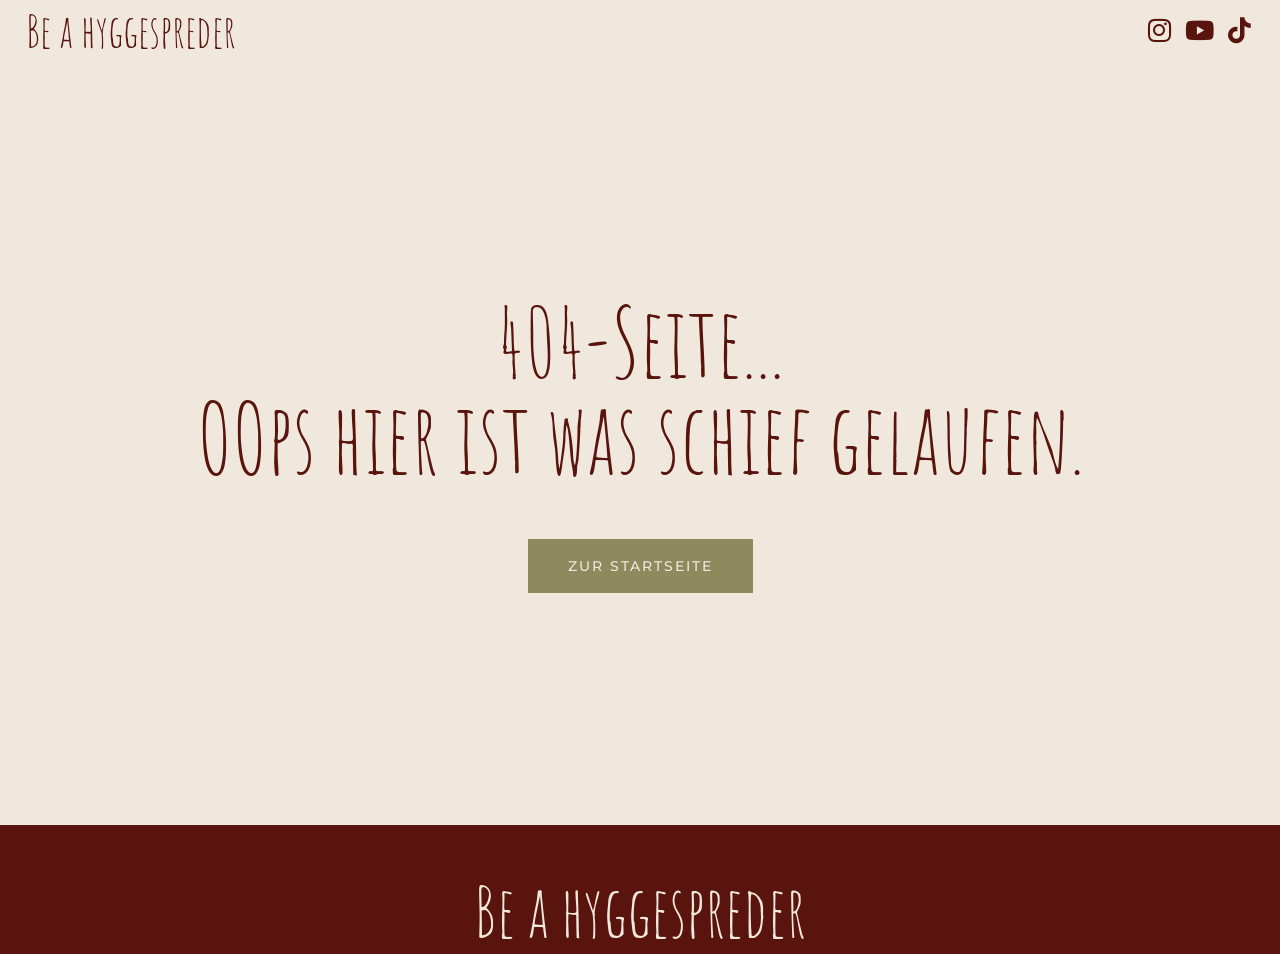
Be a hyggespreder (131, 30)
